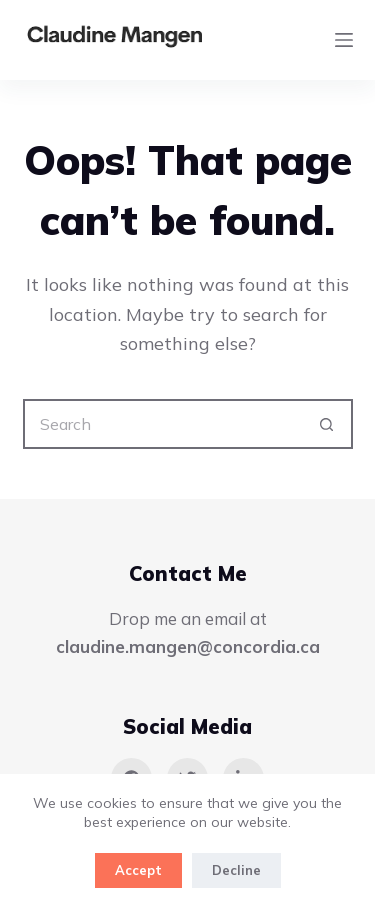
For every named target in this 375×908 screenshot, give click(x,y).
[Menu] (344, 40)
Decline (236, 870)
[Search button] (328, 424)
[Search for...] (163, 424)
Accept (138, 870)
